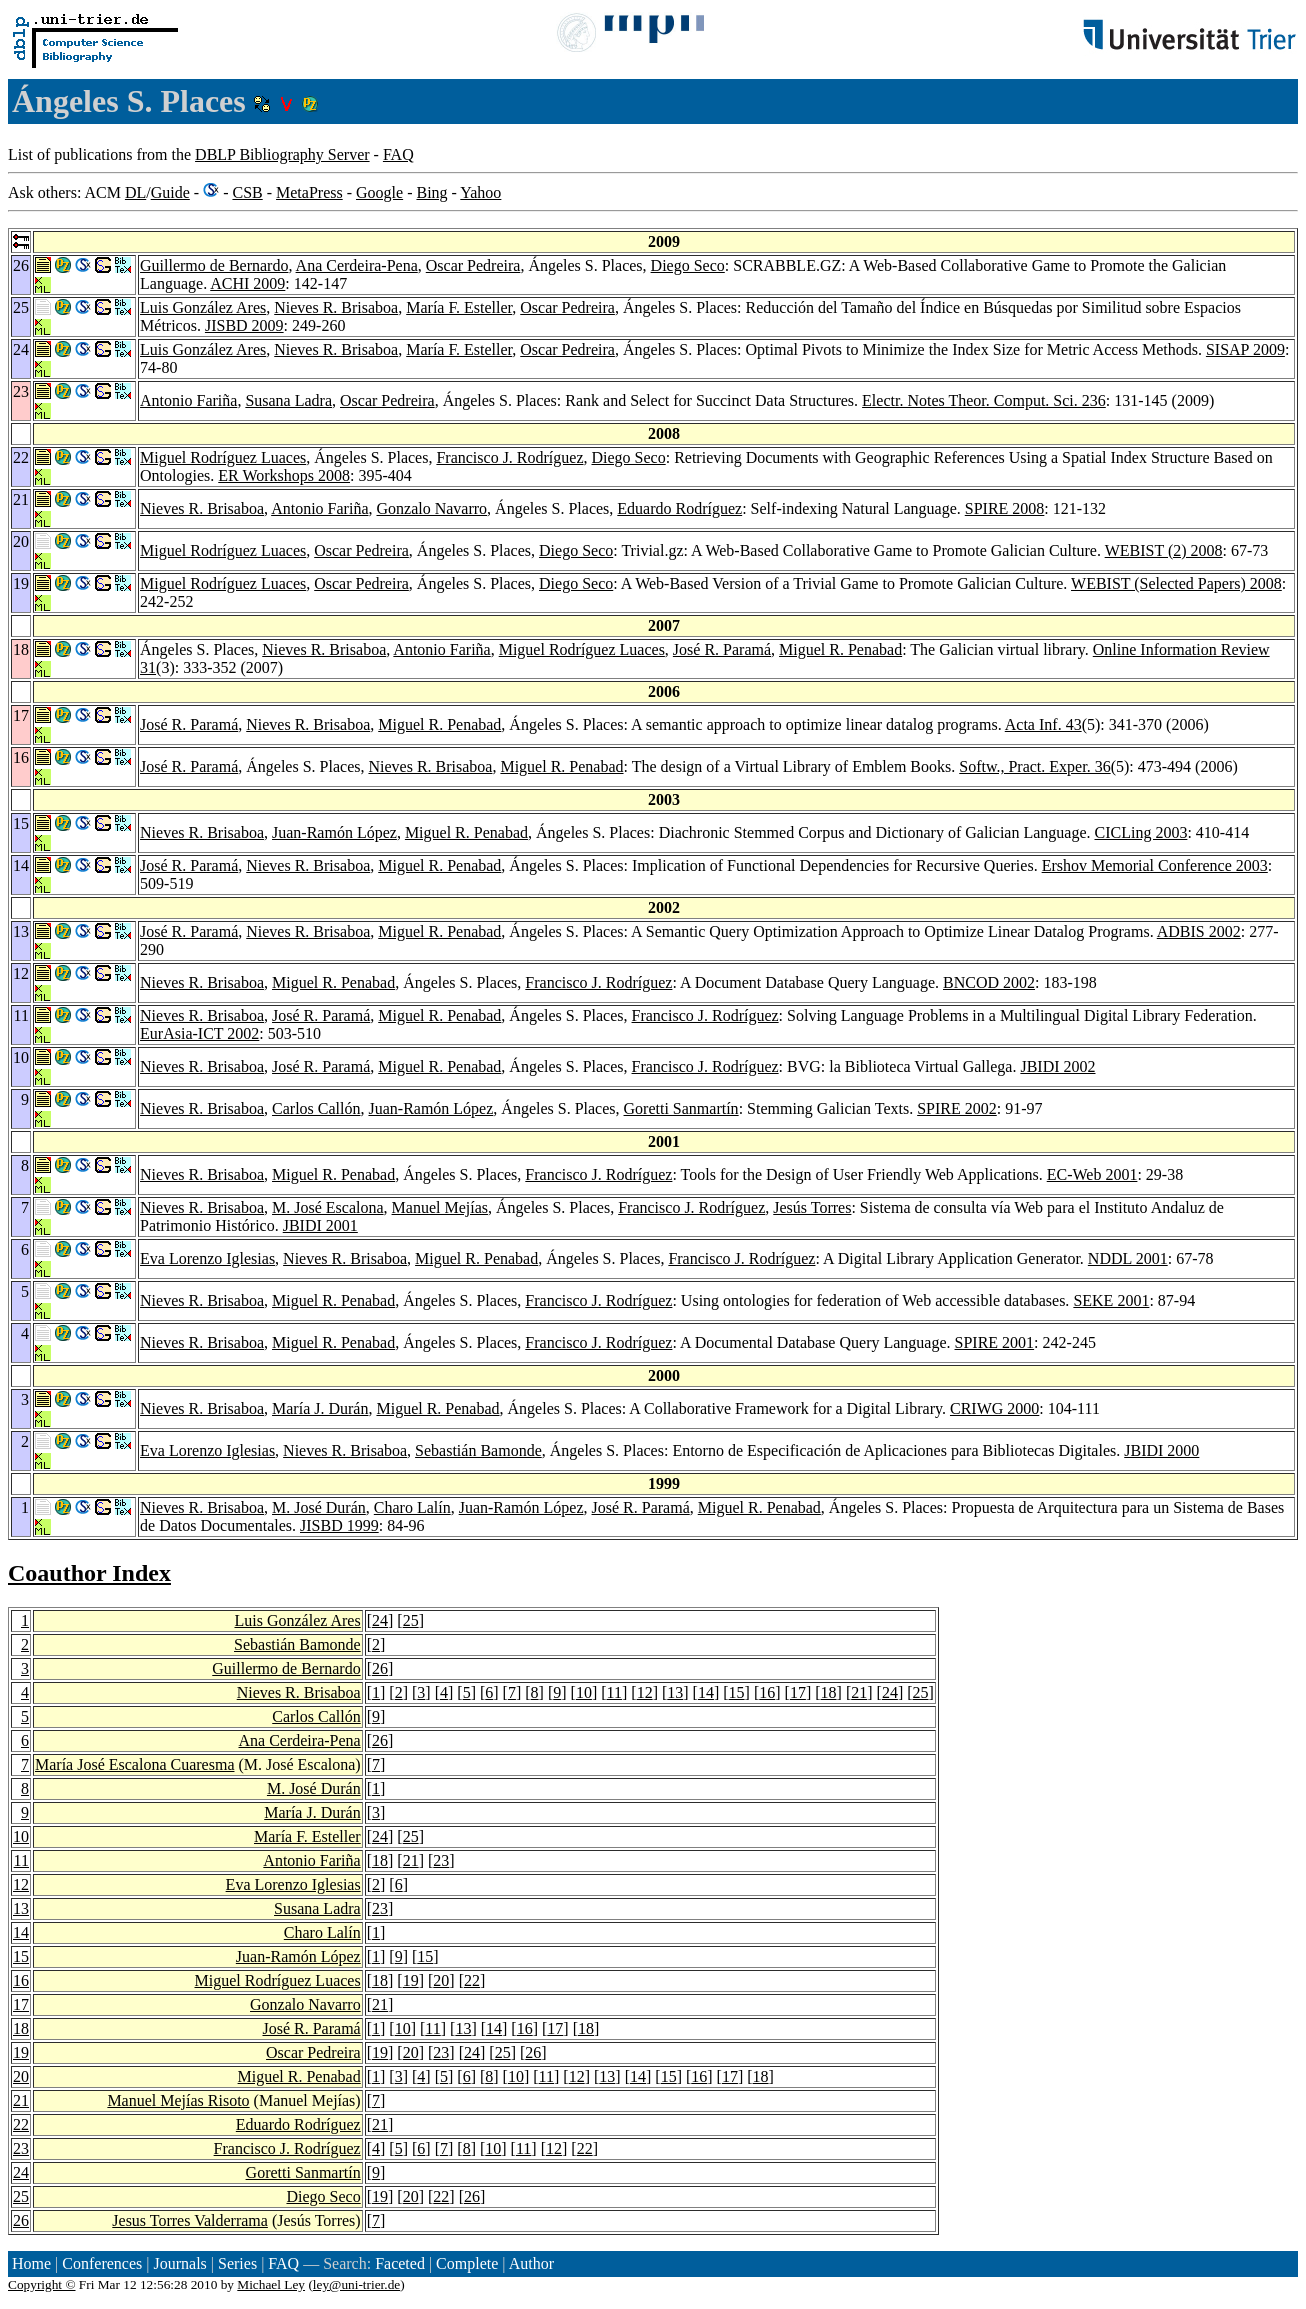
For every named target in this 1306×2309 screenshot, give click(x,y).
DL (135, 192)
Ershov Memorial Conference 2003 (1155, 865)
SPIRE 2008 (1005, 508)
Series (237, 2263)
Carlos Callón (316, 1108)
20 (441, 1980)
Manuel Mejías (440, 1207)
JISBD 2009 (244, 325)
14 (706, 1692)
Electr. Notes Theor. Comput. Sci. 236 (984, 400)
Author (531, 2263)
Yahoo (480, 192)
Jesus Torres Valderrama (190, 2220)
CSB (247, 192)
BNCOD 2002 (989, 982)
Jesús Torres (812, 1207)
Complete (467, 2263)
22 (472, 1980)
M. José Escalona (328, 1207)
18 (829, 1692)
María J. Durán (320, 1408)
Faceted (400, 2263)
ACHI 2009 (247, 283)
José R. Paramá (722, 649)
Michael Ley (271, 2284)
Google (379, 192)
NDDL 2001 (1128, 1258)
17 (798, 1692)
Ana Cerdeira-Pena (357, 265)
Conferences (102, 2263)
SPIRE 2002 (957, 1108)
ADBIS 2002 (1199, 931)
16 (767, 1692)
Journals (179, 2263)
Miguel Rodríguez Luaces (223, 457)
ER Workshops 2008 (284, 475)
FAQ (398, 154)
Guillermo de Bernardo (214, 265)
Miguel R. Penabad (840, 649)
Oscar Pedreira (473, 265)
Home (31, 2263)
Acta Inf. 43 (1043, 724)
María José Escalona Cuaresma (134, 1764)
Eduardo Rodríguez (679, 508)
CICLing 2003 (1141, 832)
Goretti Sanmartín (681, 1108)
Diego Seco (688, 265)
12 (645, 1692)
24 (380, 1620)
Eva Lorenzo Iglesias (207, 1258)
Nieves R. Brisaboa (336, 307)
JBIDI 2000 (1161, 1450)
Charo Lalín (412, 1507)
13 (675, 1692)
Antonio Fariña (188, 400)
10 (584, 1692)
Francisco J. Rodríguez (509, 457)
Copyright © (42, 2284)
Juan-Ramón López (334, 832)
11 (614, 1692)
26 (380, 1668)
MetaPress (309, 192)
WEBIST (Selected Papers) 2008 (1176, 583)
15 (737, 1692)
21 (859, 1692)
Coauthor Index (89, 1573)
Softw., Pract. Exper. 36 (1034, 766)
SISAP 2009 (1245, 349)
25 (411, 1620)
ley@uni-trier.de (356, 2284)
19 (411, 1980)
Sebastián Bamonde (478, 1450)
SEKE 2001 (1111, 1300)
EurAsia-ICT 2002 (199, 1033)
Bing (431, 192)
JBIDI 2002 (1057, 1066)
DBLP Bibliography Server (282, 154)
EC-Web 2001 (1092, 1174)
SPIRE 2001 (995, 1342)
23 (441, 1860)
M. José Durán (319, 1507)
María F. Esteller (459, 307)
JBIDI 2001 (320, 1225)
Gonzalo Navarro (431, 508)
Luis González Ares (203, 307)
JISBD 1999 (339, 1525)
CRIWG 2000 (994, 1408)
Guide (170, 192)
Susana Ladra (288, 400)
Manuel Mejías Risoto (178, 2100)
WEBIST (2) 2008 (1164, 550)
